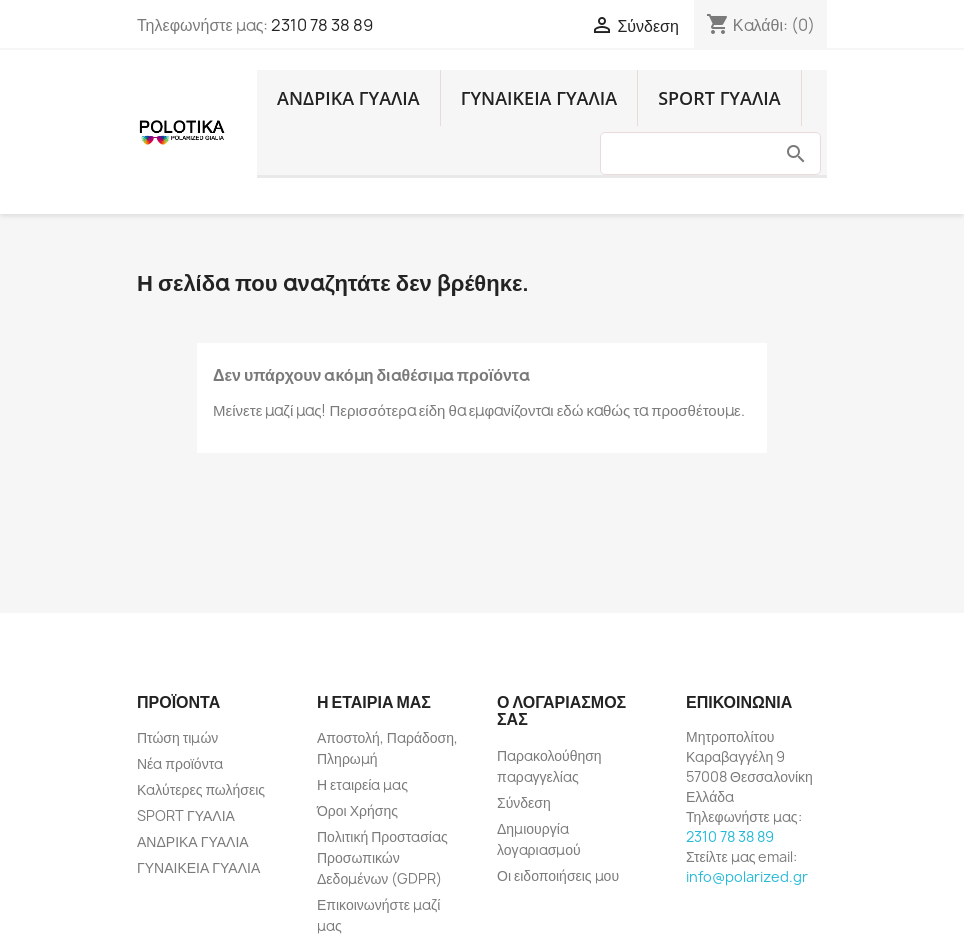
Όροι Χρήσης (357, 810)
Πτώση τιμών (177, 737)
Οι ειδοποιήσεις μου (558, 875)
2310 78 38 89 (322, 25)
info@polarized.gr (747, 876)
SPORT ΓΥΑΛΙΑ (719, 98)
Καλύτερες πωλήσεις (201, 789)
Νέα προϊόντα (180, 763)
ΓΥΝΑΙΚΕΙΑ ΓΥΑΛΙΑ (539, 98)
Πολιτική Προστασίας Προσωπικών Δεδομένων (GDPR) (382, 857)
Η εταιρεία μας (362, 784)
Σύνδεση (524, 802)
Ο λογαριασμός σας (561, 711)
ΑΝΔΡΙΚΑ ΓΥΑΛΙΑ (348, 98)
